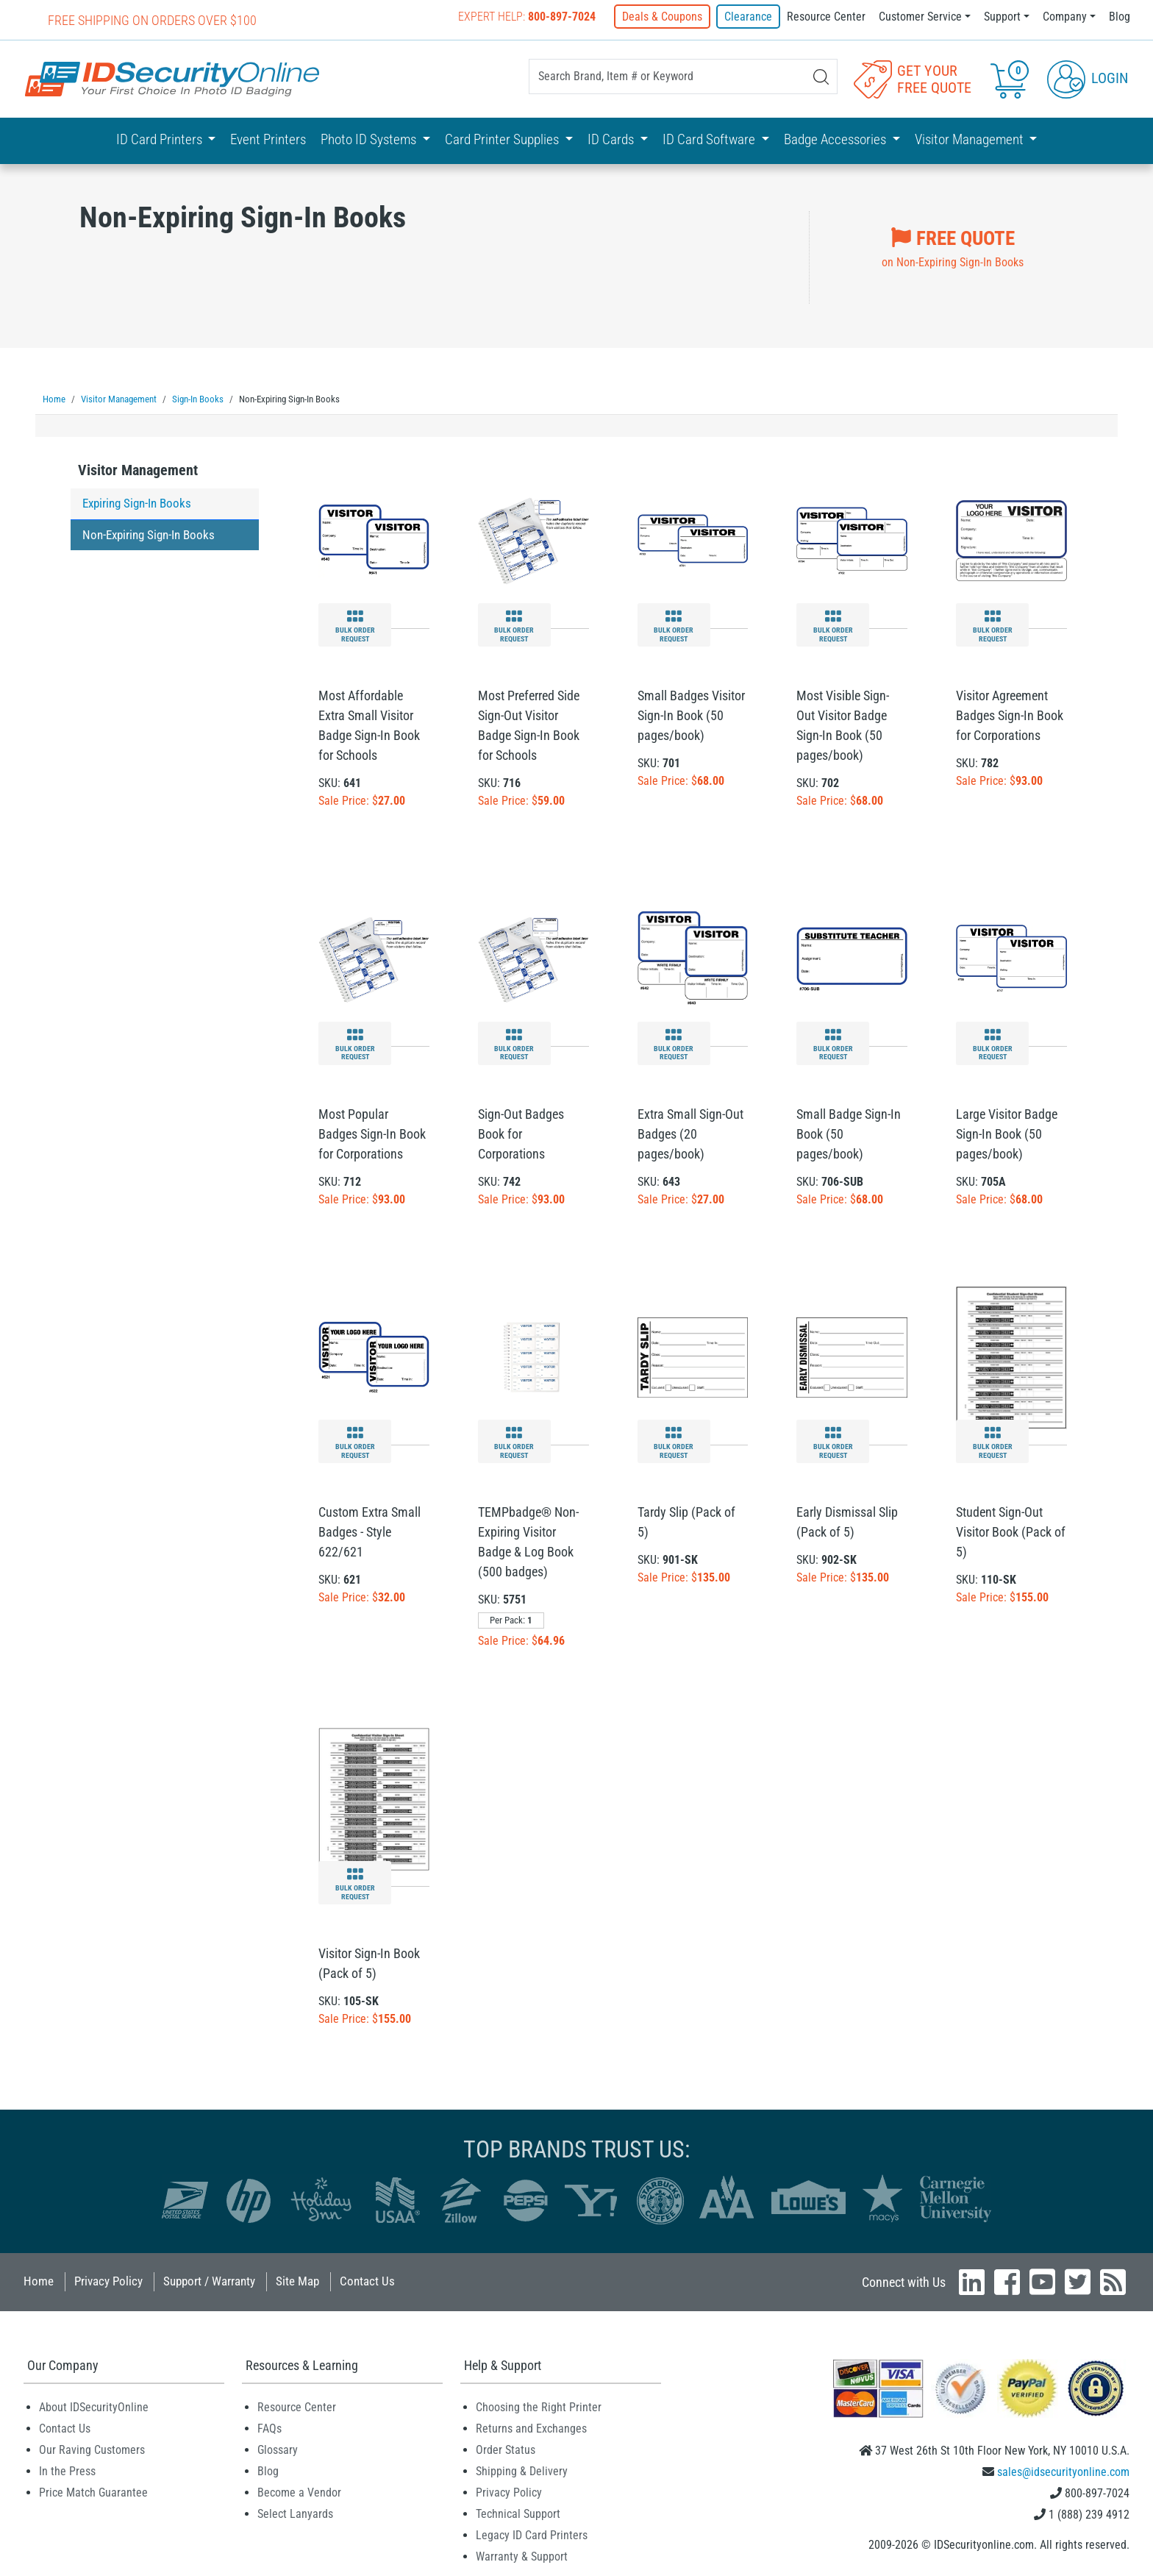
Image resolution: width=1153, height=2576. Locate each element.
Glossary (277, 2449)
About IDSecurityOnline (94, 2406)
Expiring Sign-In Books (136, 502)
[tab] (165, 473)
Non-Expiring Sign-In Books (148, 534)
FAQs (269, 2428)
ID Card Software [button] (710, 139)
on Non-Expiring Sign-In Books (953, 245)
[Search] (821, 76)
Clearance (748, 17)
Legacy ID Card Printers (532, 2534)
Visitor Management (138, 469)
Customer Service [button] (920, 17)
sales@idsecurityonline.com (1063, 2471)
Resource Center (826, 17)
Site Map (297, 2280)
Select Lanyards (295, 2513)
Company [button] (1065, 17)
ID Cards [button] (612, 139)
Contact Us (367, 2280)
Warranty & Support (522, 2556)
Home (39, 2280)
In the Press (67, 2470)
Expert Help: (527, 17)
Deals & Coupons (662, 17)
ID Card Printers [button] (160, 139)
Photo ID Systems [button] (370, 139)
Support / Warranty (209, 2280)
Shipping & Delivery (522, 2470)
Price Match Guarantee (93, 2492)
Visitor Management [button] (971, 139)
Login (1087, 78)
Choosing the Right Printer (539, 2406)
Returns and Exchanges (531, 2428)
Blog (1119, 17)
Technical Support (518, 2513)
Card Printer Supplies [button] (503, 139)
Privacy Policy (108, 2280)
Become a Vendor (299, 2492)
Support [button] (1002, 17)
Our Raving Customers (92, 2449)
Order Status (505, 2449)
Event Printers (268, 139)
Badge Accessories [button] (836, 139)
